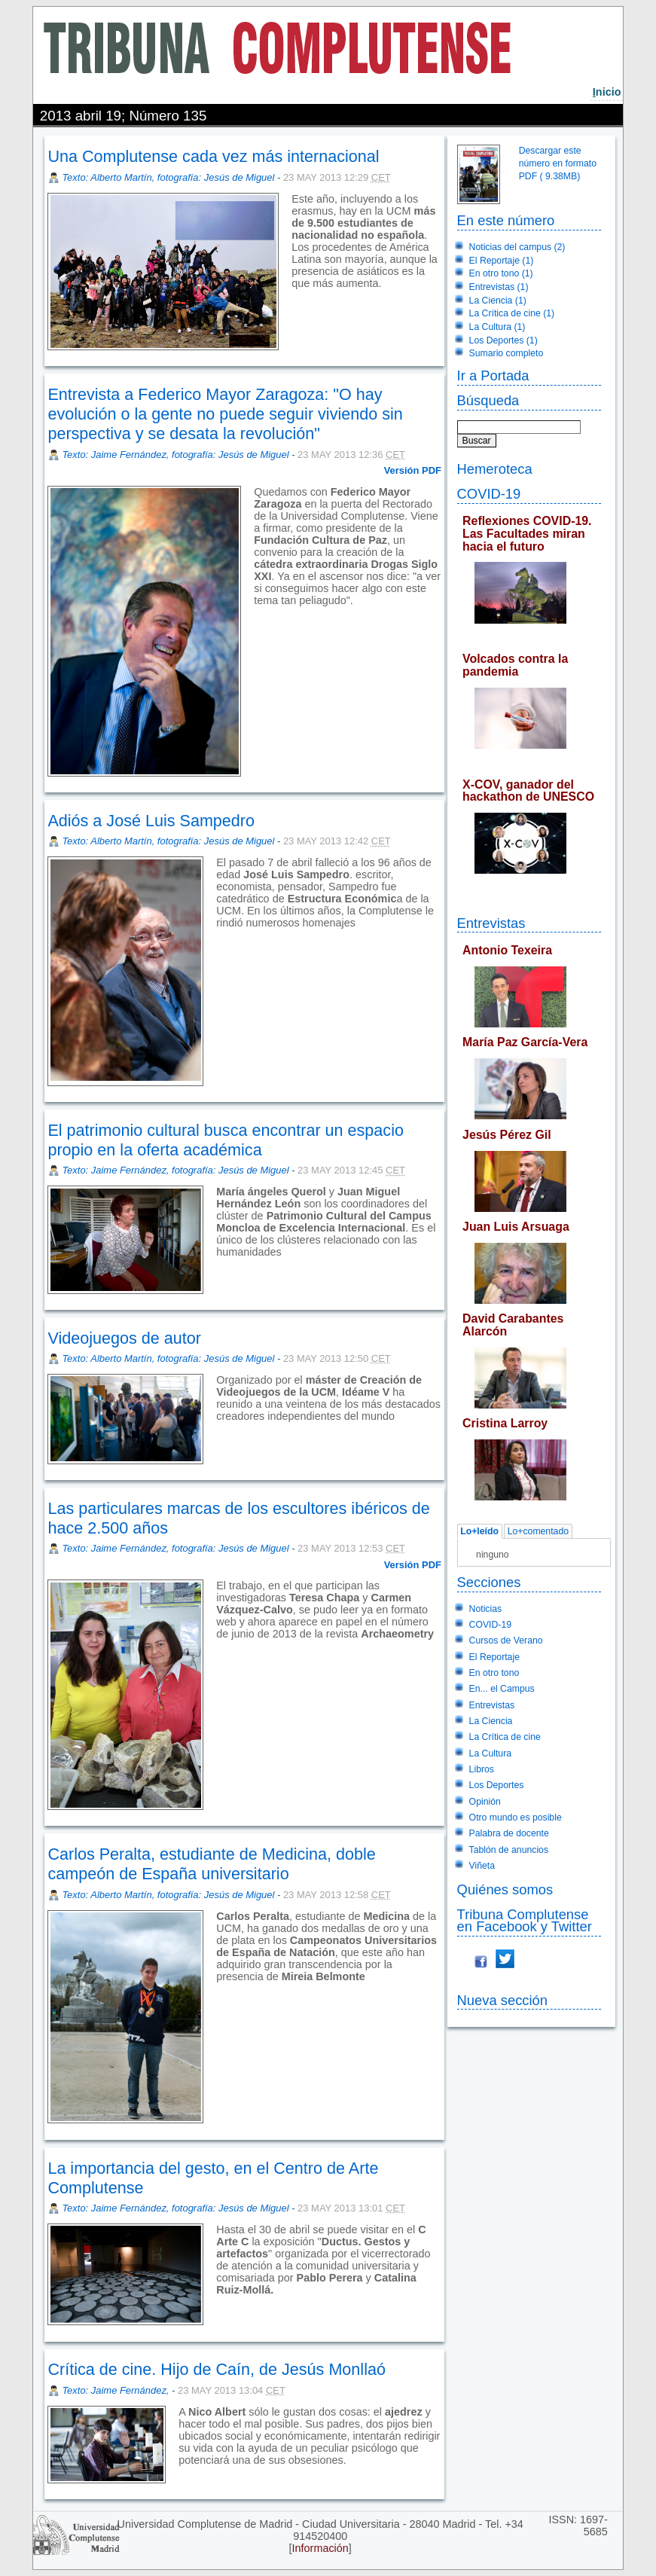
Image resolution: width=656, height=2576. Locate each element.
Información (320, 2548)
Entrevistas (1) (499, 287)
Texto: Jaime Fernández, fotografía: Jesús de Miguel (175, 454)
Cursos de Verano (506, 1640)
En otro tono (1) (501, 273)
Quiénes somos (505, 1889)
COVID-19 (489, 494)
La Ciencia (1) (497, 300)
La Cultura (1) (497, 327)
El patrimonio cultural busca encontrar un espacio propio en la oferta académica (225, 1140)
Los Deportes (496, 1785)
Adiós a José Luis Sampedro (151, 820)
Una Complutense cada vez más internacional (213, 156)
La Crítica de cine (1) (512, 313)
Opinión (485, 1801)
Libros (481, 1769)
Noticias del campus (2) (517, 247)
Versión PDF (412, 470)
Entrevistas (491, 923)
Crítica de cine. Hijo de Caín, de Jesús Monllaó (216, 2369)
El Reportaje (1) (501, 260)
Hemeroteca (494, 469)
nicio (607, 92)
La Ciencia (491, 1721)
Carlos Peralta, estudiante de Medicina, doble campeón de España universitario (211, 1864)
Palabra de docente (509, 1833)
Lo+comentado (538, 1531)
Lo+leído (479, 1531)
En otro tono (494, 1673)
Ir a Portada (493, 375)
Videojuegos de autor (124, 1338)
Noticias (485, 1609)
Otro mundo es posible (515, 1817)
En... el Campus (502, 1688)
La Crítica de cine (505, 1737)
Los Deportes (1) (503, 340)
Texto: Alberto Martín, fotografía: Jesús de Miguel (168, 177)
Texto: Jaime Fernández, (117, 2390)
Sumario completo (506, 353)
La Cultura (490, 1753)
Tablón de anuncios (508, 1850)
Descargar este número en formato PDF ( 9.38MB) (558, 163)
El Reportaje (494, 1657)
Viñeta (482, 1865)
